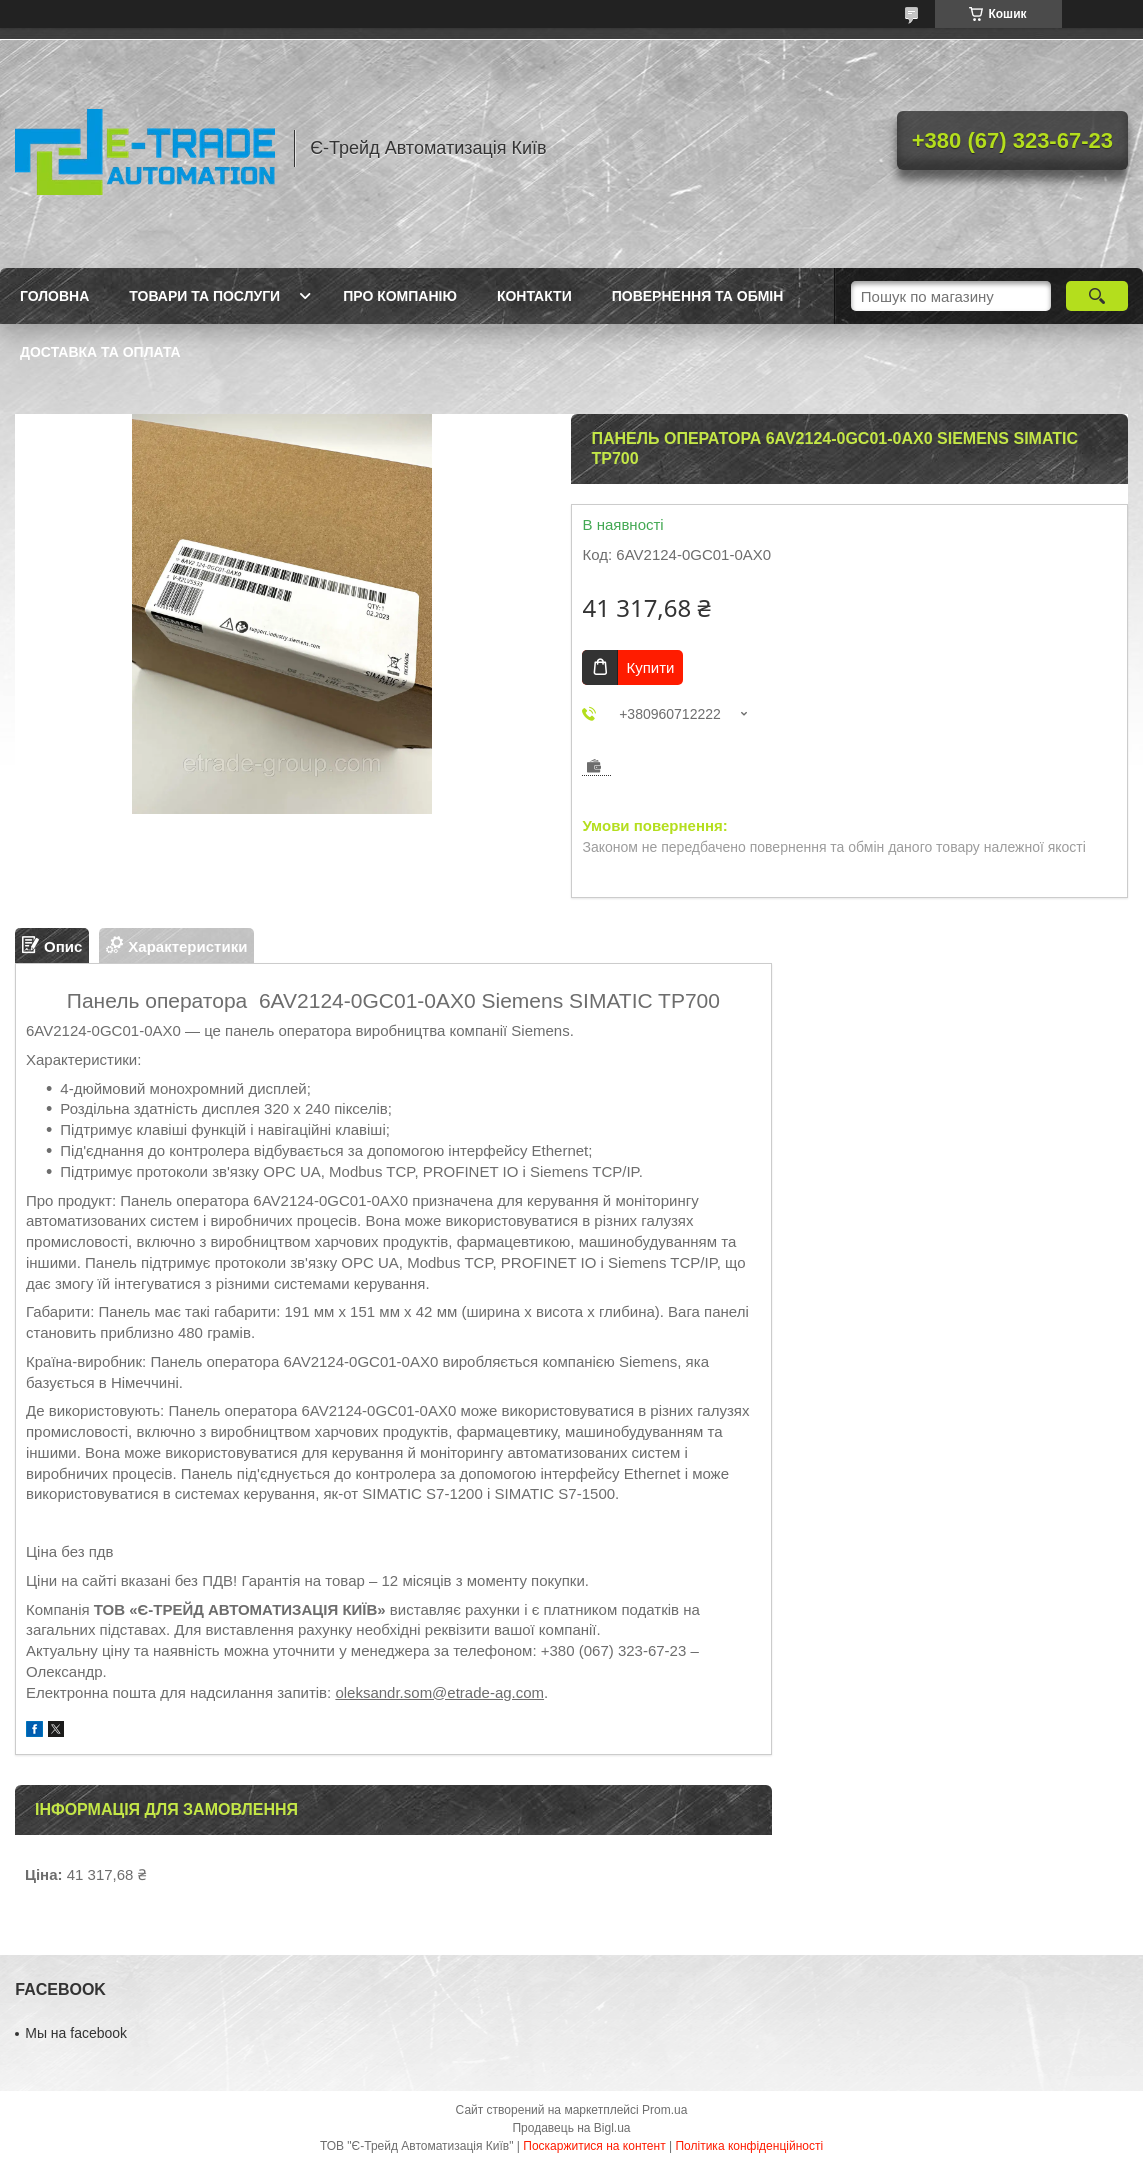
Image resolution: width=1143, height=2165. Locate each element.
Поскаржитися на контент (594, 2146)
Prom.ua (664, 2110)
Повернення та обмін (698, 296)
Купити (650, 667)
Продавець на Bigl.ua (571, 2128)
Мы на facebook (76, 2033)
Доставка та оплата (100, 352)
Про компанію (400, 296)
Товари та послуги (204, 296)
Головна (54, 296)
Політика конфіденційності (749, 2146)
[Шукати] (1097, 296)
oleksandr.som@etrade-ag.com (439, 1692)
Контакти (534, 296)
